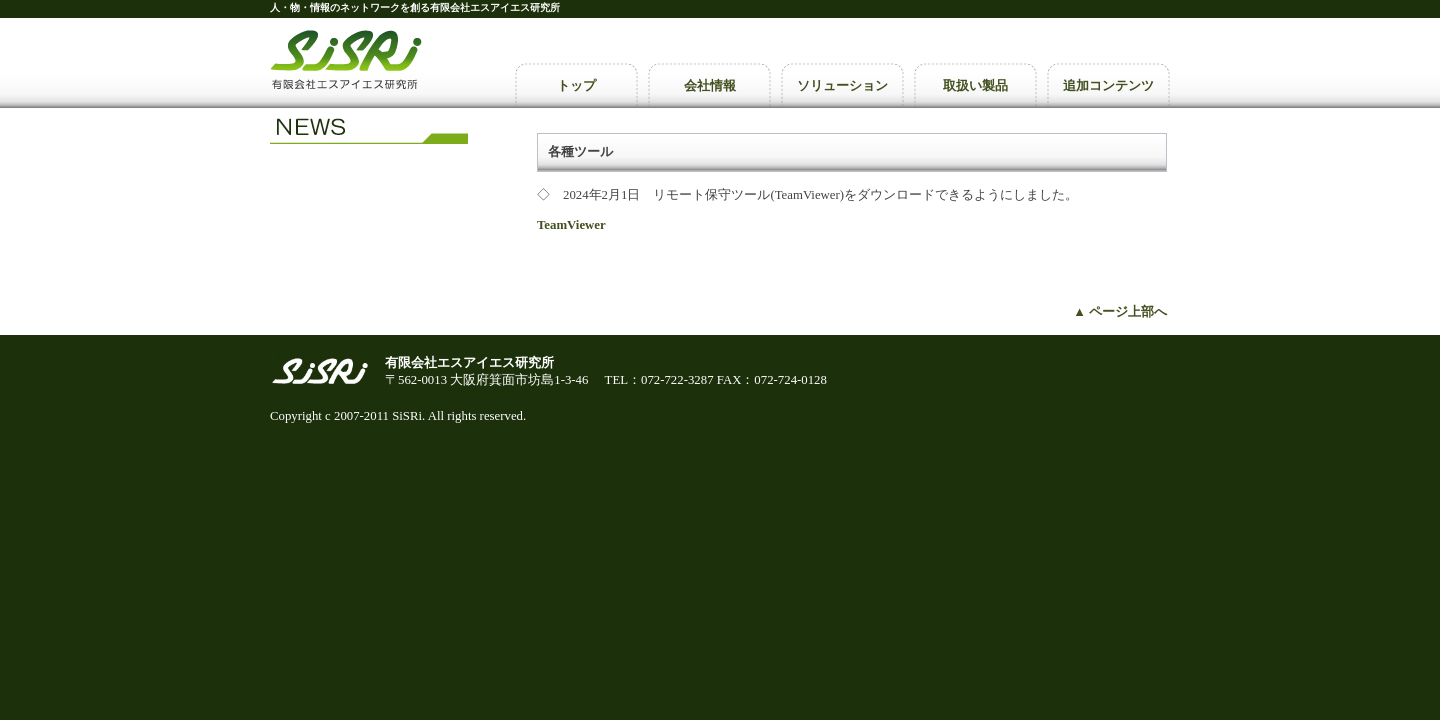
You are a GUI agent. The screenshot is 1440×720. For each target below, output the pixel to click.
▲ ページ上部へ (1120, 312)
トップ (576, 85)
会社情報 (710, 85)
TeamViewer (571, 225)
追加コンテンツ (1108, 85)
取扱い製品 (975, 85)
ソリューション (842, 85)
